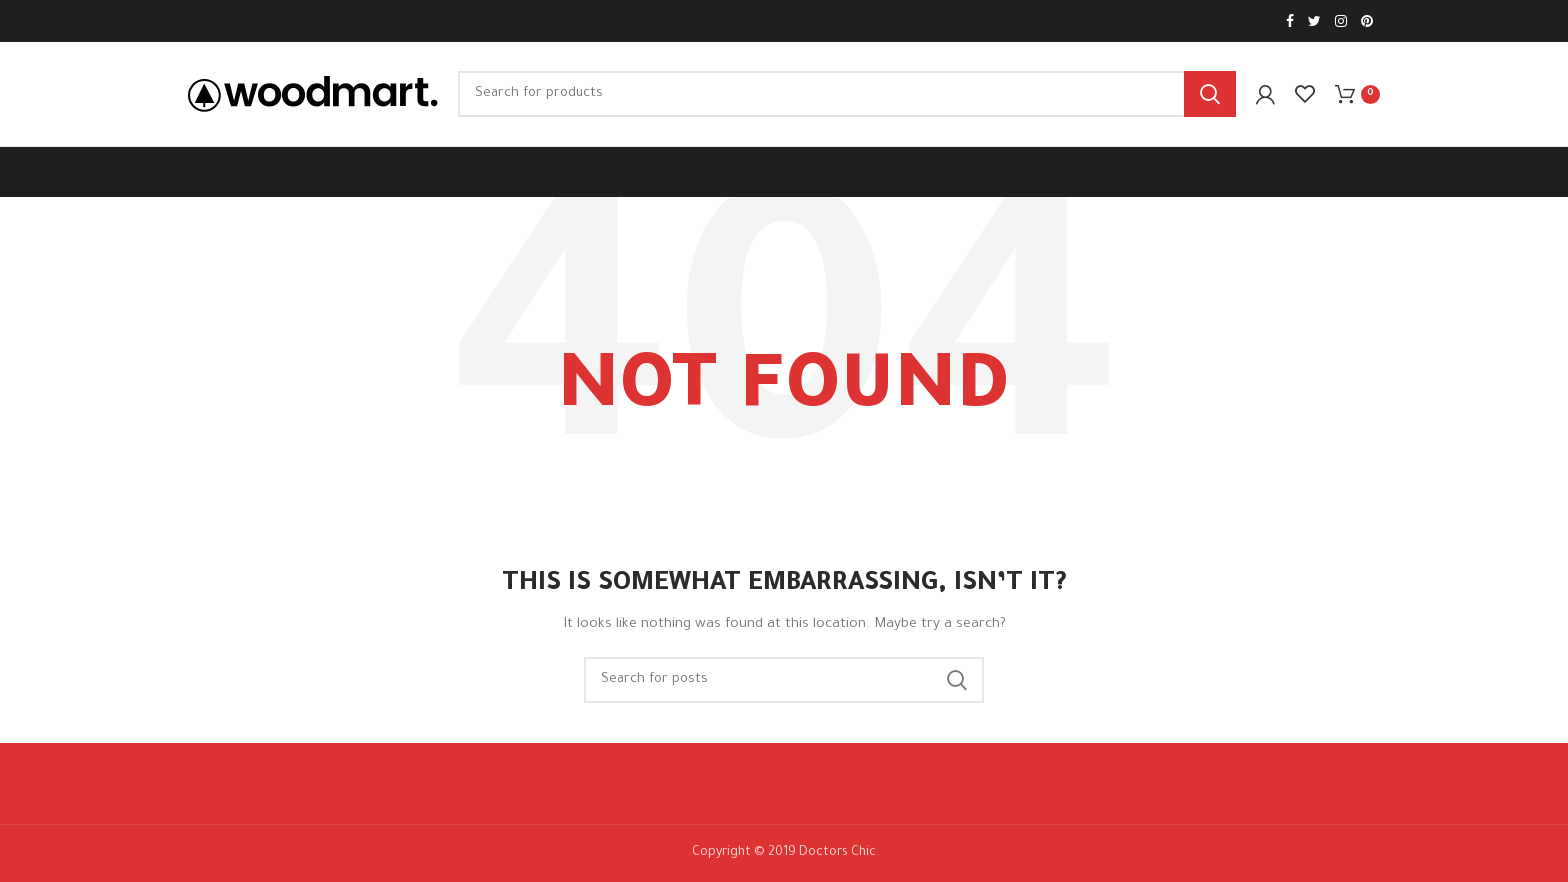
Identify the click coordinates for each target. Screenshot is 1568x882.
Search (1210, 94)
